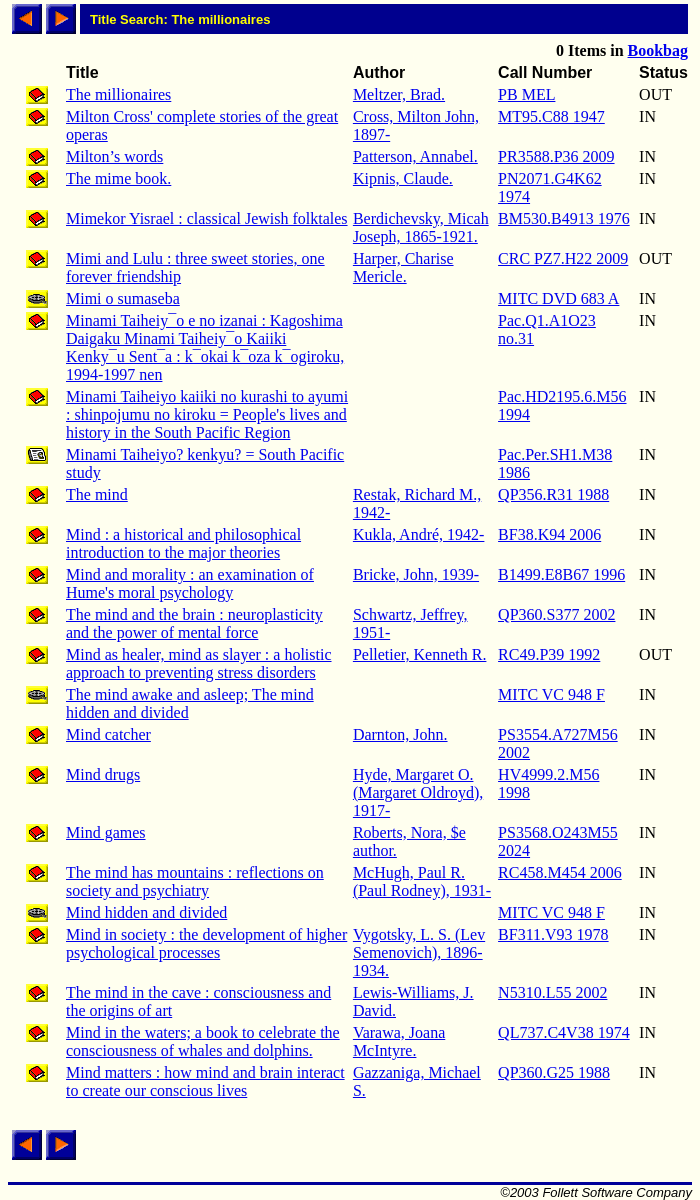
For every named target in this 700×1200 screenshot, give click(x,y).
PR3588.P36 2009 (556, 156)
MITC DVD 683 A (558, 298)
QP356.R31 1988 (553, 494)
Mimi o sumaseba (123, 298)
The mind (97, 494)
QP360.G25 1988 (554, 1072)
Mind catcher (108, 734)
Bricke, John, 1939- (416, 574)
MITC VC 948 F (551, 694)
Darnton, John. (400, 734)
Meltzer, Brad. (399, 94)
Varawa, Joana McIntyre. (399, 1041)
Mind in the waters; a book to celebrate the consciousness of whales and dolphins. (203, 1041)
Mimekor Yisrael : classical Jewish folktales (207, 218)
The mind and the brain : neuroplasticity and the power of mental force (194, 623)
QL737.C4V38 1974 (564, 1032)
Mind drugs (103, 774)
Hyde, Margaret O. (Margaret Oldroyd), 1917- (418, 792)
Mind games (106, 832)
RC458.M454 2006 (560, 872)
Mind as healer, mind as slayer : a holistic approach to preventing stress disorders (199, 663)
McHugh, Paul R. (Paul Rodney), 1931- (422, 881)
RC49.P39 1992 (549, 654)
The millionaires (118, 94)
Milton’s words (114, 156)
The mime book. (118, 178)
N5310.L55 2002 (552, 992)
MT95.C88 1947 (551, 116)
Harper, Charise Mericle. (403, 267)
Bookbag (658, 50)
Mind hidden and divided (146, 912)
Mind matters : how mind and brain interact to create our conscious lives (205, 1081)
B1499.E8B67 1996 (561, 574)
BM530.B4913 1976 (564, 218)
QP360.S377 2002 (556, 614)
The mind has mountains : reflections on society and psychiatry (195, 881)
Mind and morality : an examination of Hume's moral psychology (190, 583)
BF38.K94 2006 (549, 534)
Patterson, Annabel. (415, 156)
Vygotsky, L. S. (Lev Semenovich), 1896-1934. (419, 952)
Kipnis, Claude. (403, 178)
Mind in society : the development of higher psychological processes (206, 943)
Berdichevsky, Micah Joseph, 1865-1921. (421, 227)
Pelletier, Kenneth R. (420, 654)
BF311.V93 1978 (553, 934)
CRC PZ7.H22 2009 (563, 258)
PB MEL (526, 94)
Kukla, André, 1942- (419, 534)
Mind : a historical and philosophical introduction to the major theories (183, 543)
